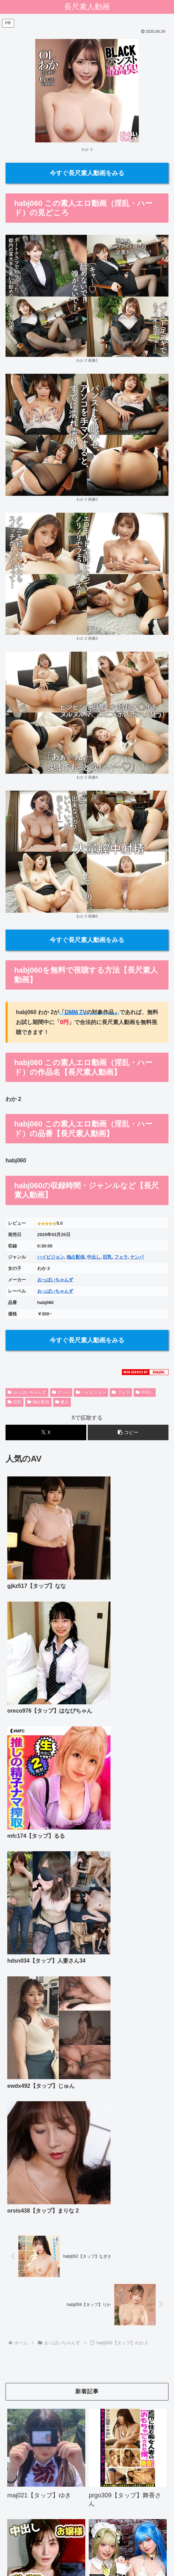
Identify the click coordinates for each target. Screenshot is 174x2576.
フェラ (121, 1257)
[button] (128, 1432)
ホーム (30, 2534)
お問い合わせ (87, 2534)
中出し (93, 1257)
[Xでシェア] (46, 1432)
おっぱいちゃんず (55, 1279)
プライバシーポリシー (143, 2534)
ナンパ (137, 1257)
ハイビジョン (50, 1257)
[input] (87, 2422)
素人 (62, 1402)
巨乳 (107, 1257)
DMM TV (75, 1012)
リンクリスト (87, 2544)
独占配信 (76, 1257)
